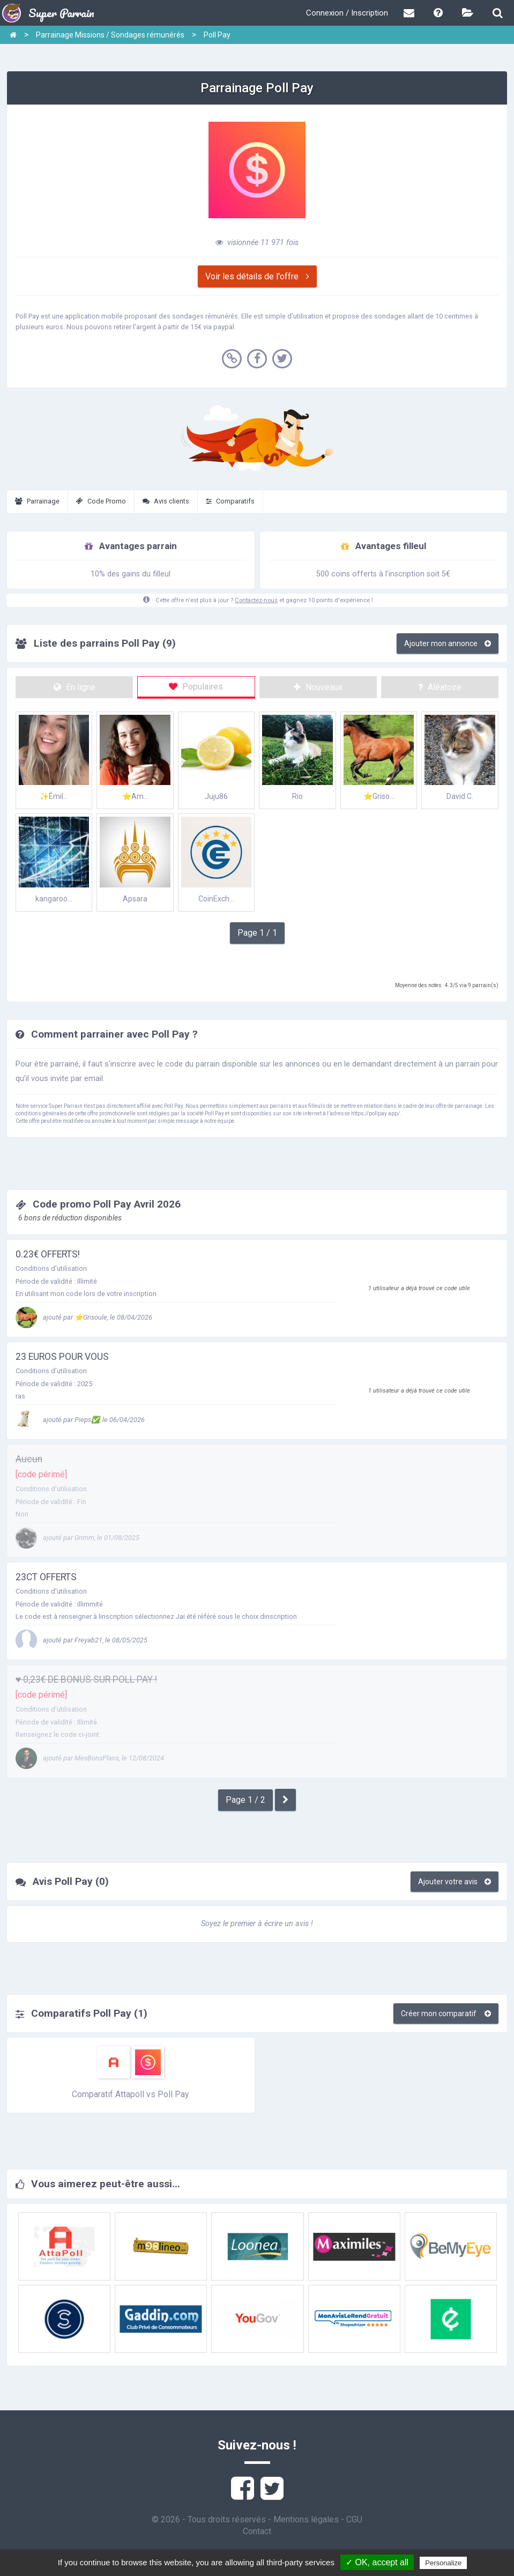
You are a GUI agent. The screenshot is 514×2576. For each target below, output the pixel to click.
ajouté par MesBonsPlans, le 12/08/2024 (90, 1758)
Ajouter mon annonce (447, 643)
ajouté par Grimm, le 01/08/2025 (77, 1538)
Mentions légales (306, 2519)
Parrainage (37, 501)
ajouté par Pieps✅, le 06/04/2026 (80, 1420)
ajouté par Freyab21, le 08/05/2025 (81, 1640)
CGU (354, 2519)
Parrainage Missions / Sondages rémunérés (110, 35)
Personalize (443, 2563)
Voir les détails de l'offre (257, 276)
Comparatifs (230, 501)
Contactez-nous (256, 600)
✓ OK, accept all (377, 2562)
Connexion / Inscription (347, 13)
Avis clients (166, 501)
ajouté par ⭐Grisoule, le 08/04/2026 (84, 1317)
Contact (257, 2531)
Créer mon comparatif (446, 2013)
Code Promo (101, 501)
